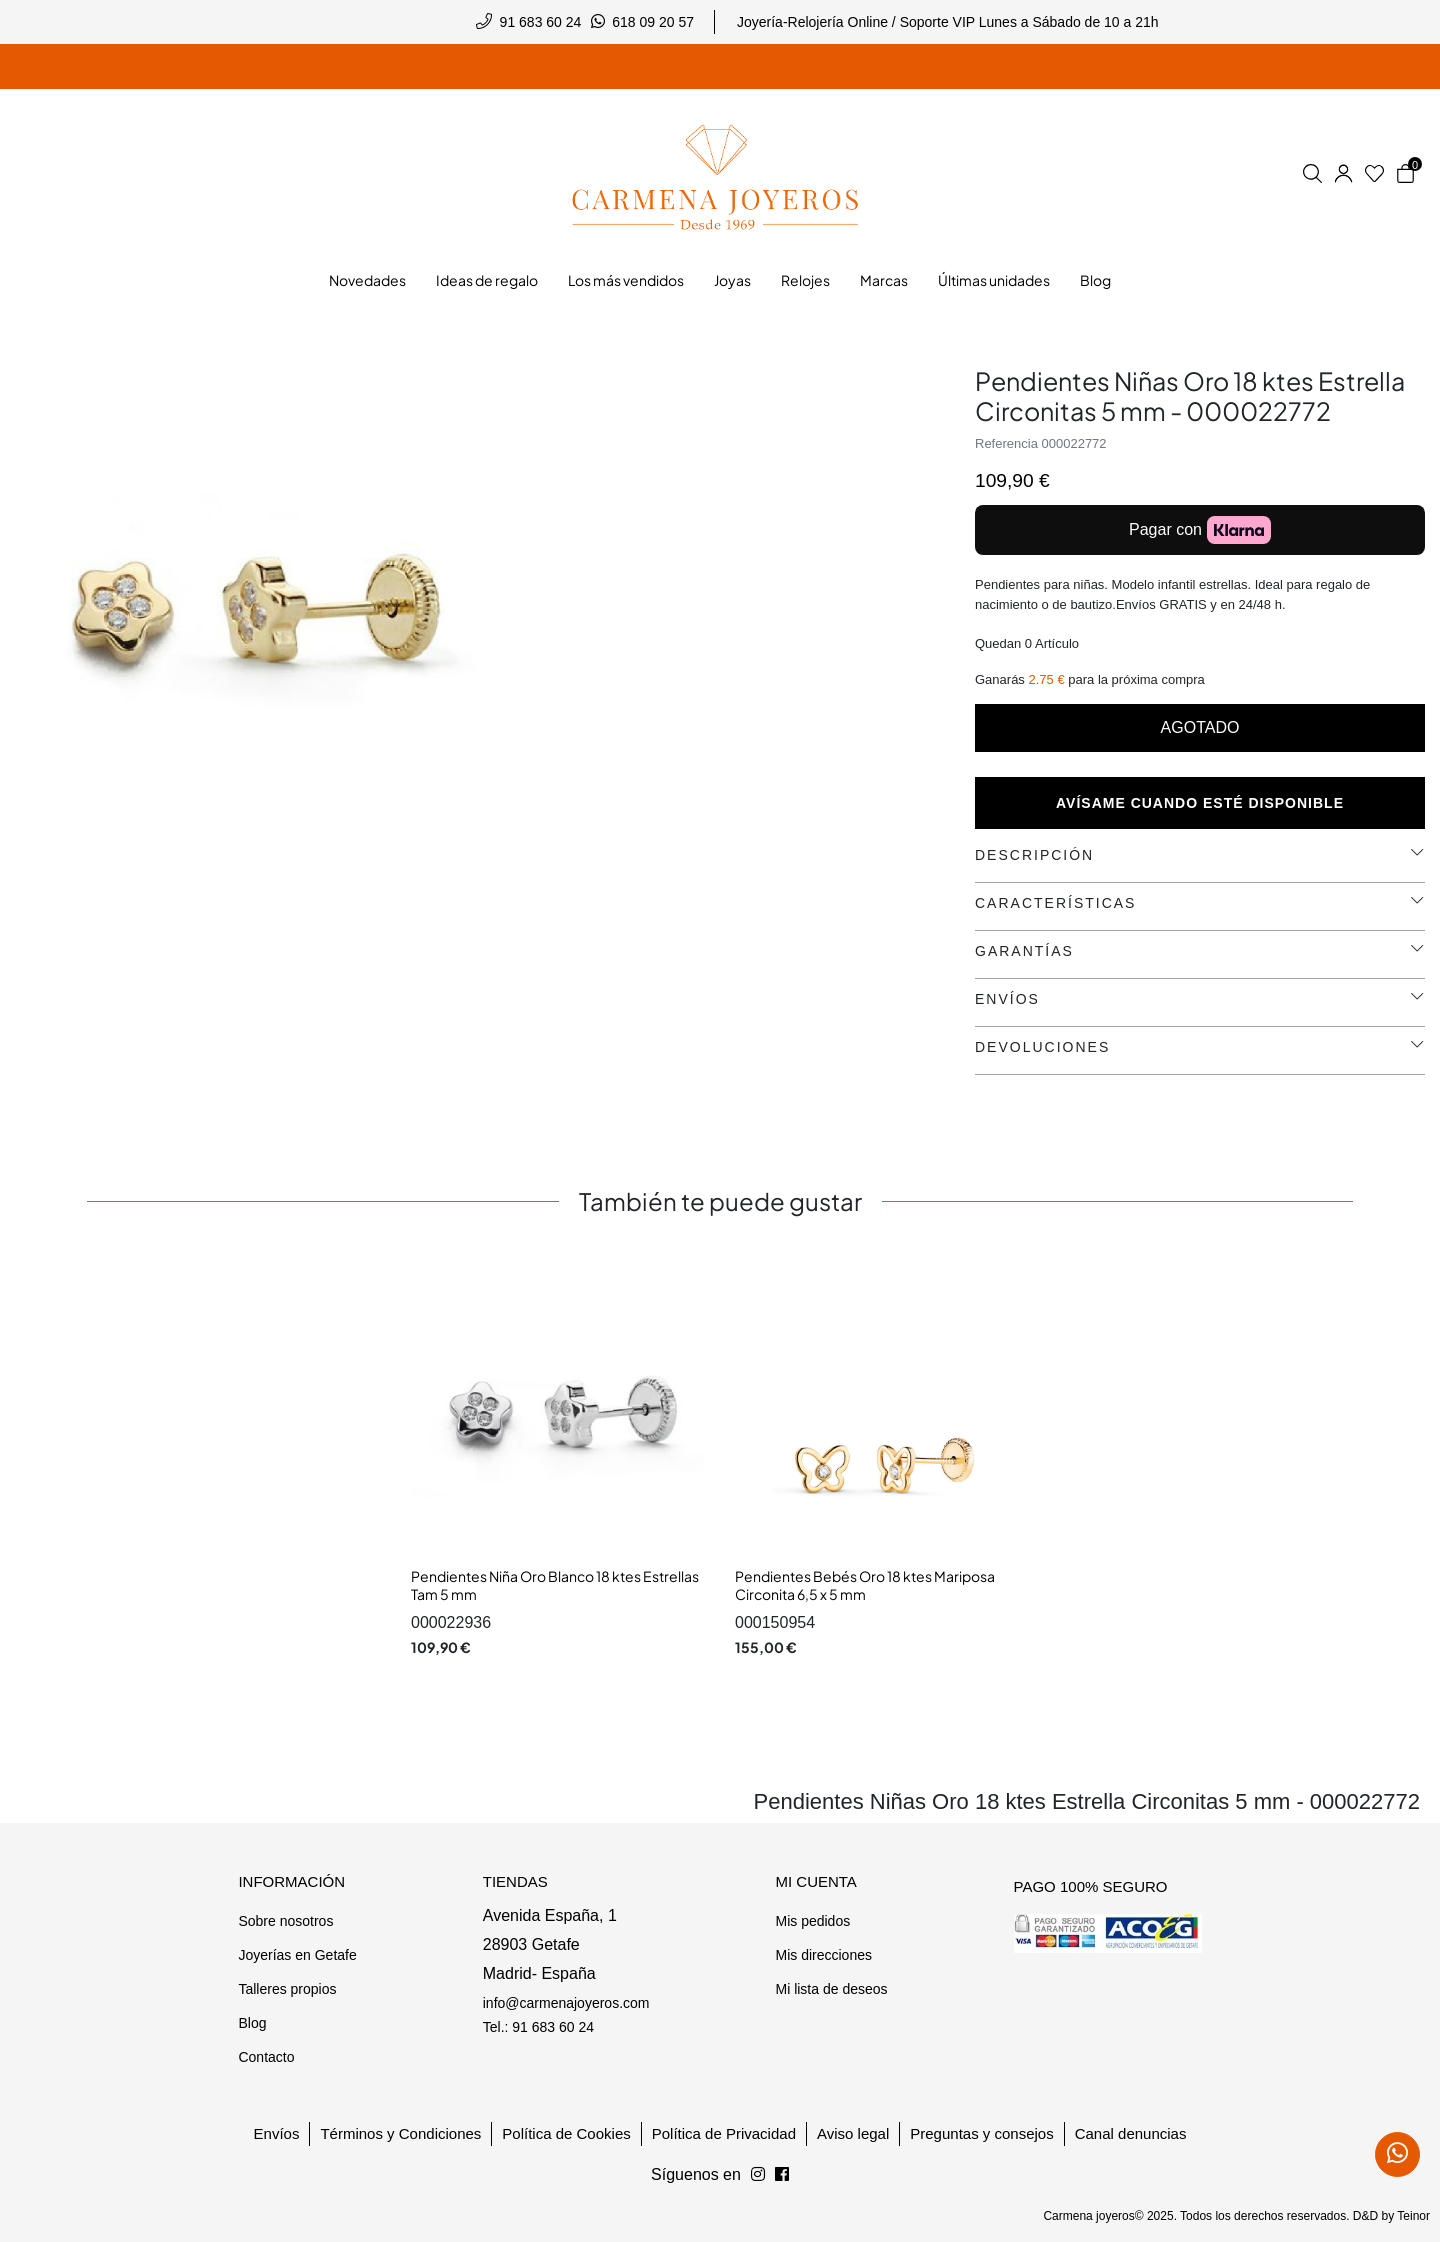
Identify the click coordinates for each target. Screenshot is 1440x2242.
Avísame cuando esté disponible (1200, 803)
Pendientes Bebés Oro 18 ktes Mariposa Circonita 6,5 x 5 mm (865, 1585)
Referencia (1006, 443)
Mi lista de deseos (831, 1989)
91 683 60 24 (541, 22)
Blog (252, 2023)
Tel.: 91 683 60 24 (538, 2027)
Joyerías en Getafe (297, 1955)
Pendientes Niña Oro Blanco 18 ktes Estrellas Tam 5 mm (555, 1585)
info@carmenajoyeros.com (566, 2003)
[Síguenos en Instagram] (782, 2175)
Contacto (266, 2057)
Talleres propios (287, 1989)
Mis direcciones (823, 1955)
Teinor (1413, 2216)
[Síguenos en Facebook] (758, 2175)
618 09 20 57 (653, 22)
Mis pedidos (812, 1921)
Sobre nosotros (285, 1921)
